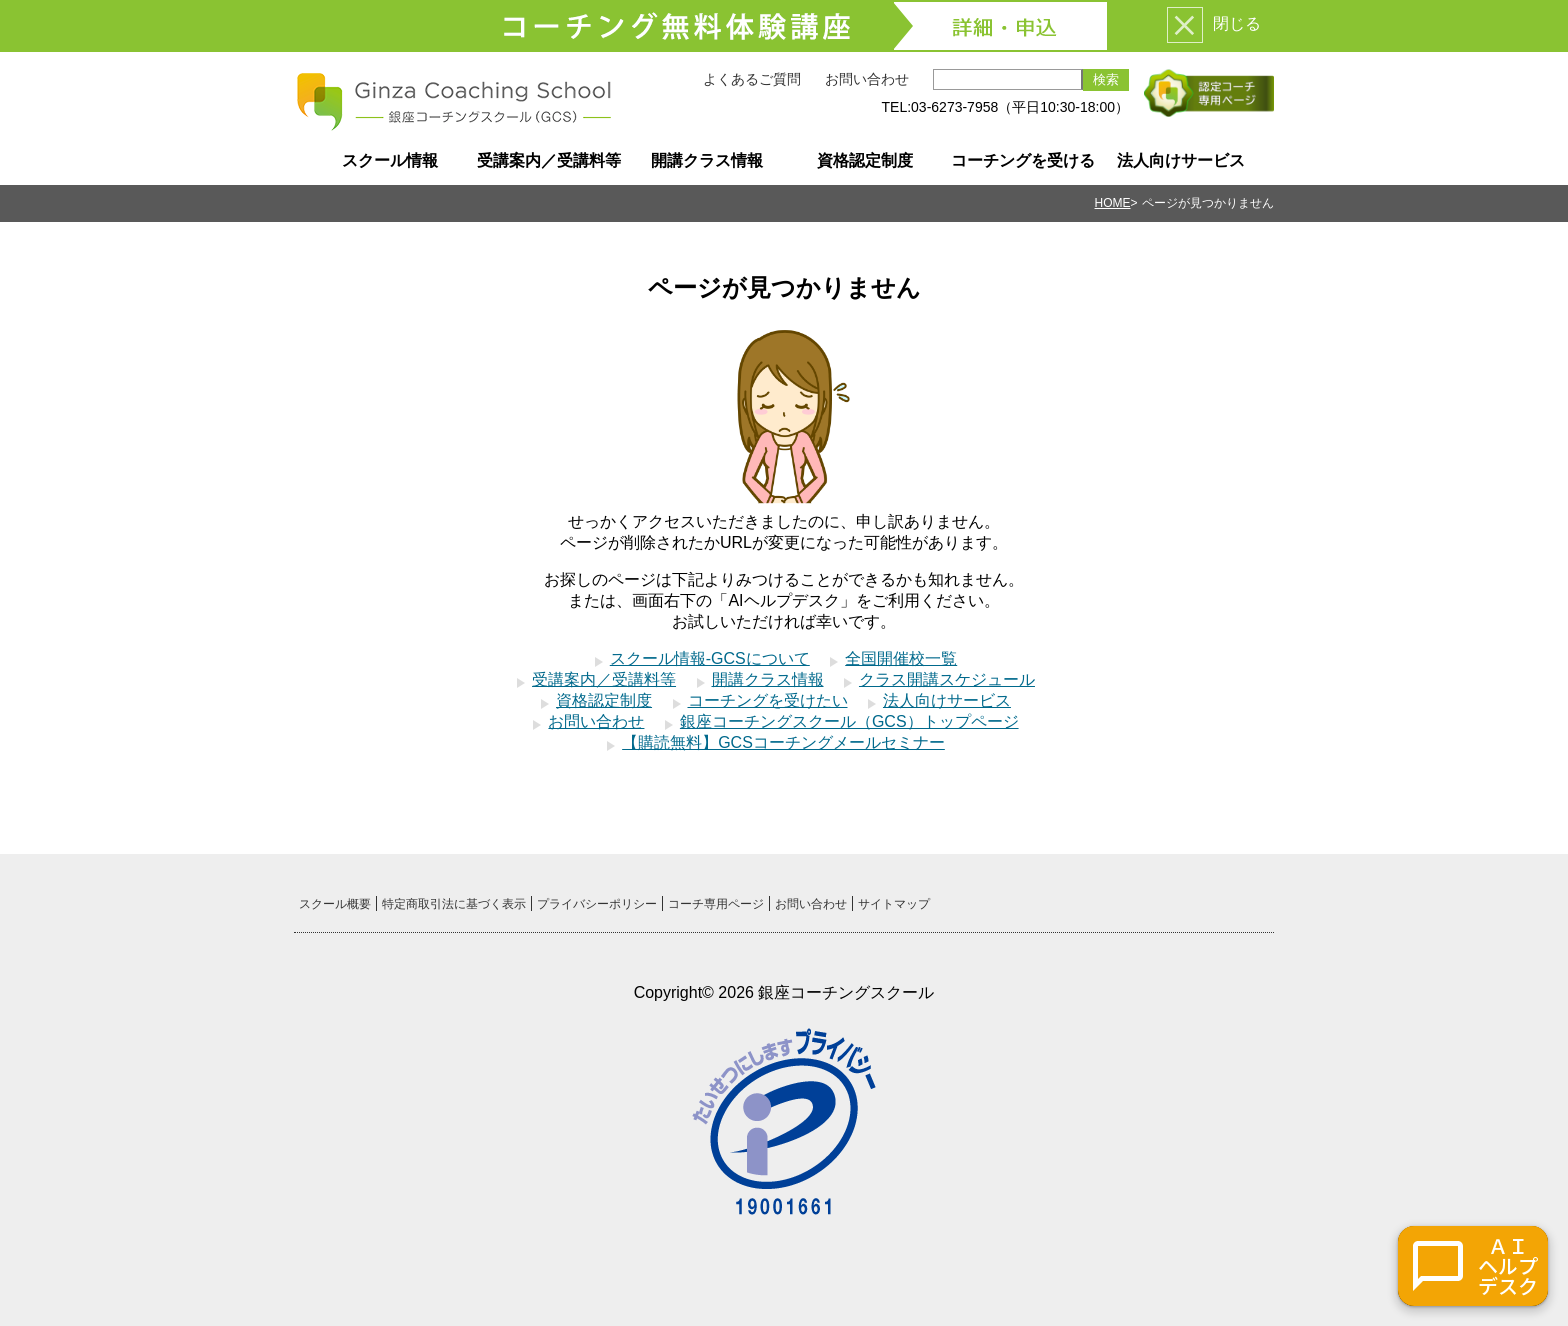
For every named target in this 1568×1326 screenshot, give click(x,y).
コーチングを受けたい (768, 700)
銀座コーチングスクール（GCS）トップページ (849, 721)
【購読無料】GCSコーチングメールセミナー (783, 742)
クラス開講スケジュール (947, 679)
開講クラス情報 (707, 160)
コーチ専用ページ (716, 904)
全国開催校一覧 (901, 658)
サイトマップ (894, 904)
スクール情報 (390, 160)
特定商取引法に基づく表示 (454, 904)
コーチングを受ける (1023, 160)
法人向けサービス (1181, 160)
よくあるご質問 (752, 79)
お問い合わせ (867, 79)
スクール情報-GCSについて (710, 658)
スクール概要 (335, 904)
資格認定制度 (865, 160)
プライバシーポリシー (597, 904)
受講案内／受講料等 (549, 160)
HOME (1113, 203)
